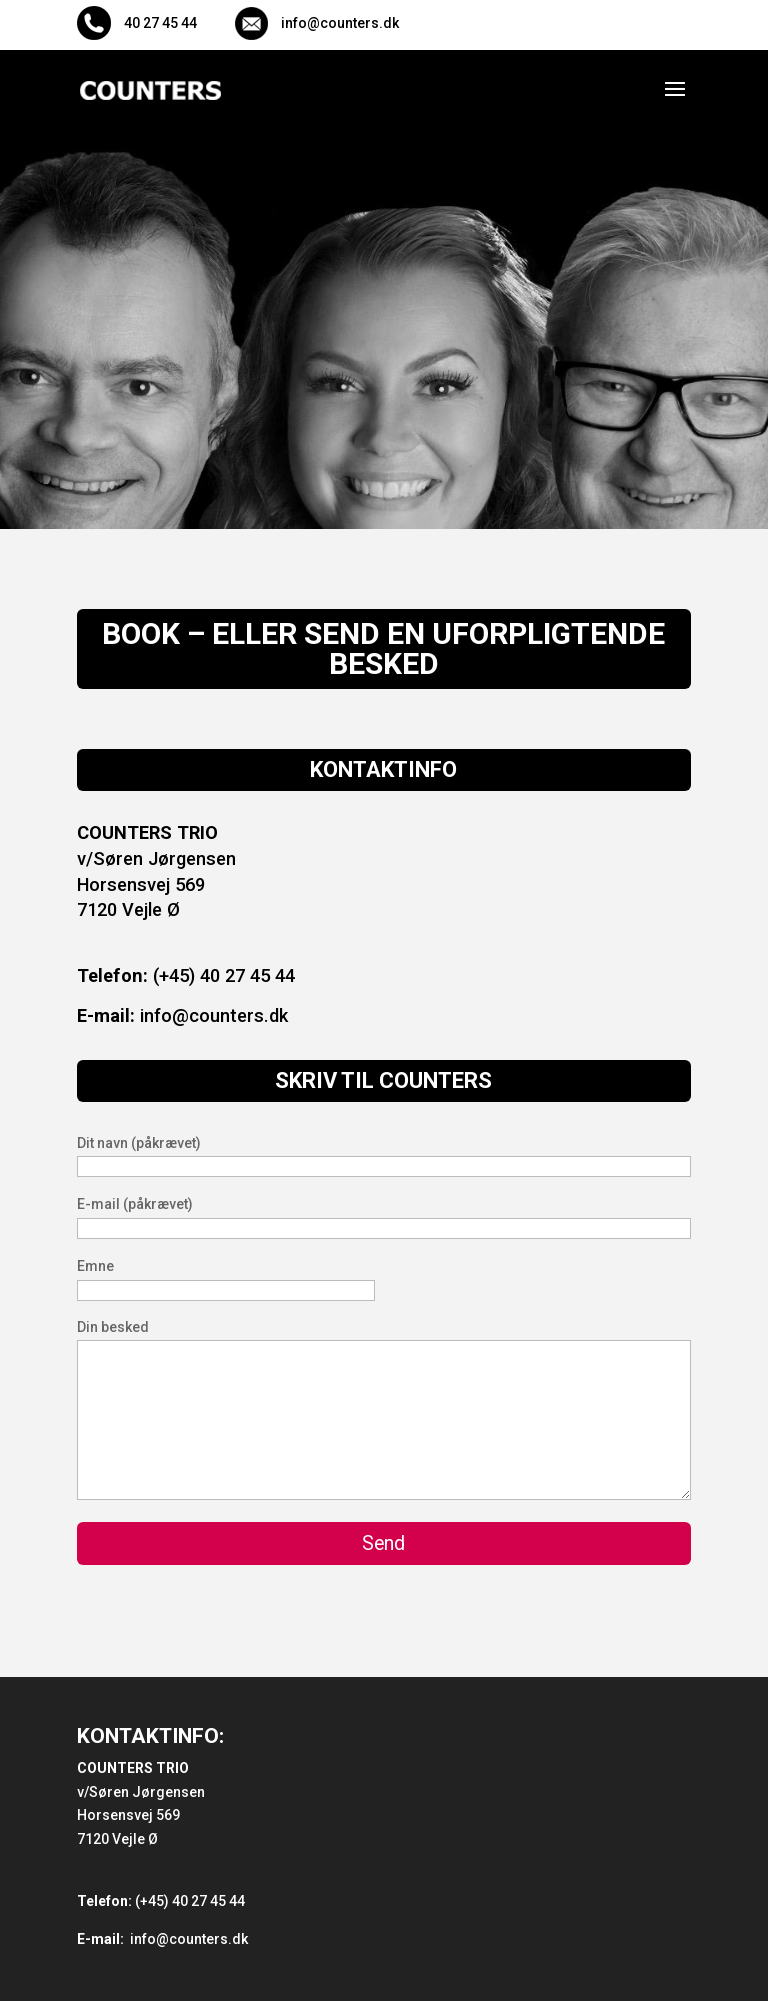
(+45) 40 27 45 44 (186, 975)
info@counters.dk (182, 1015)
